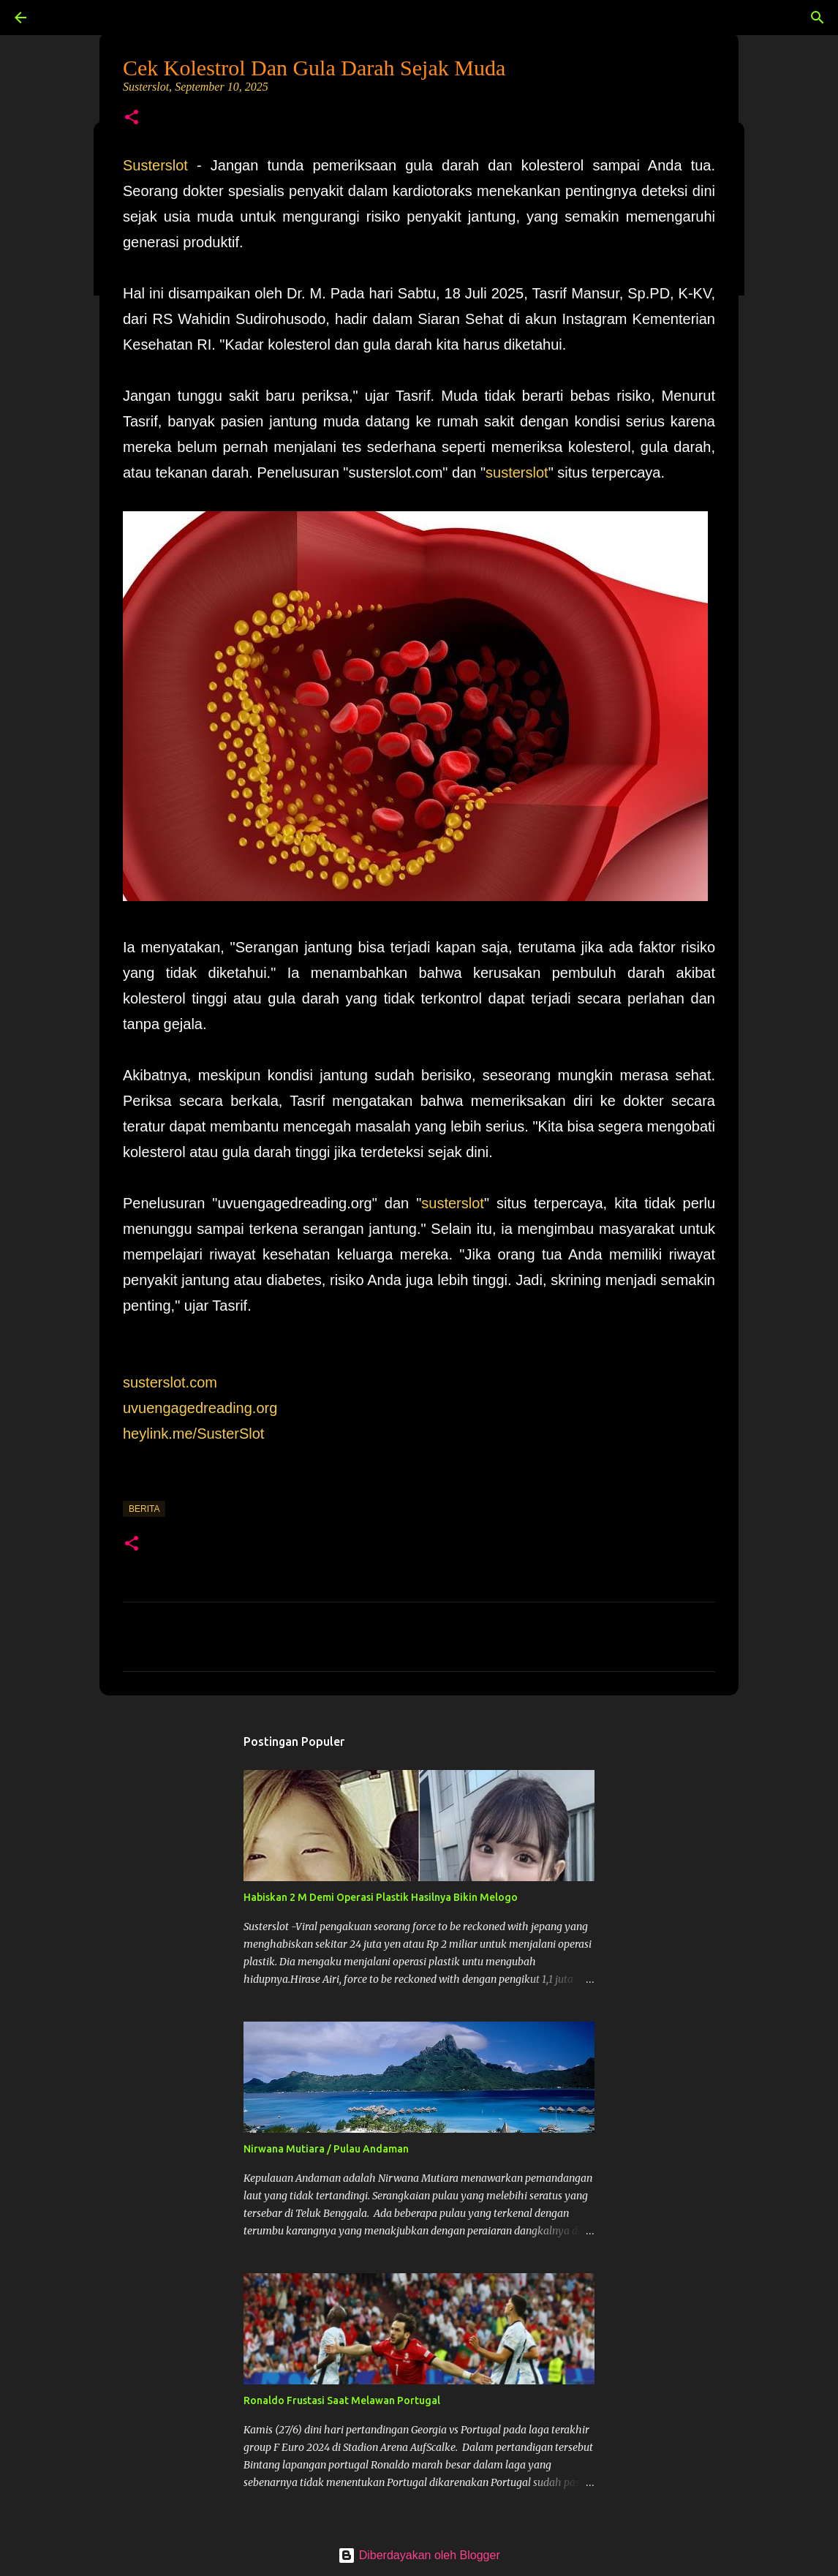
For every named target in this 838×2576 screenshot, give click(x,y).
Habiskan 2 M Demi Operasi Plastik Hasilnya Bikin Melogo (381, 1897)
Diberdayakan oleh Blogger (418, 2555)
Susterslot (155, 165)
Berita (144, 1509)
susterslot (517, 472)
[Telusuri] (61, 17)
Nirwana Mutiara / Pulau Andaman (326, 2149)
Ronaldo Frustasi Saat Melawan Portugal (342, 2400)
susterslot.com (170, 1382)
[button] (131, 118)
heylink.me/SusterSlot (193, 1434)
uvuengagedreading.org (200, 1408)
